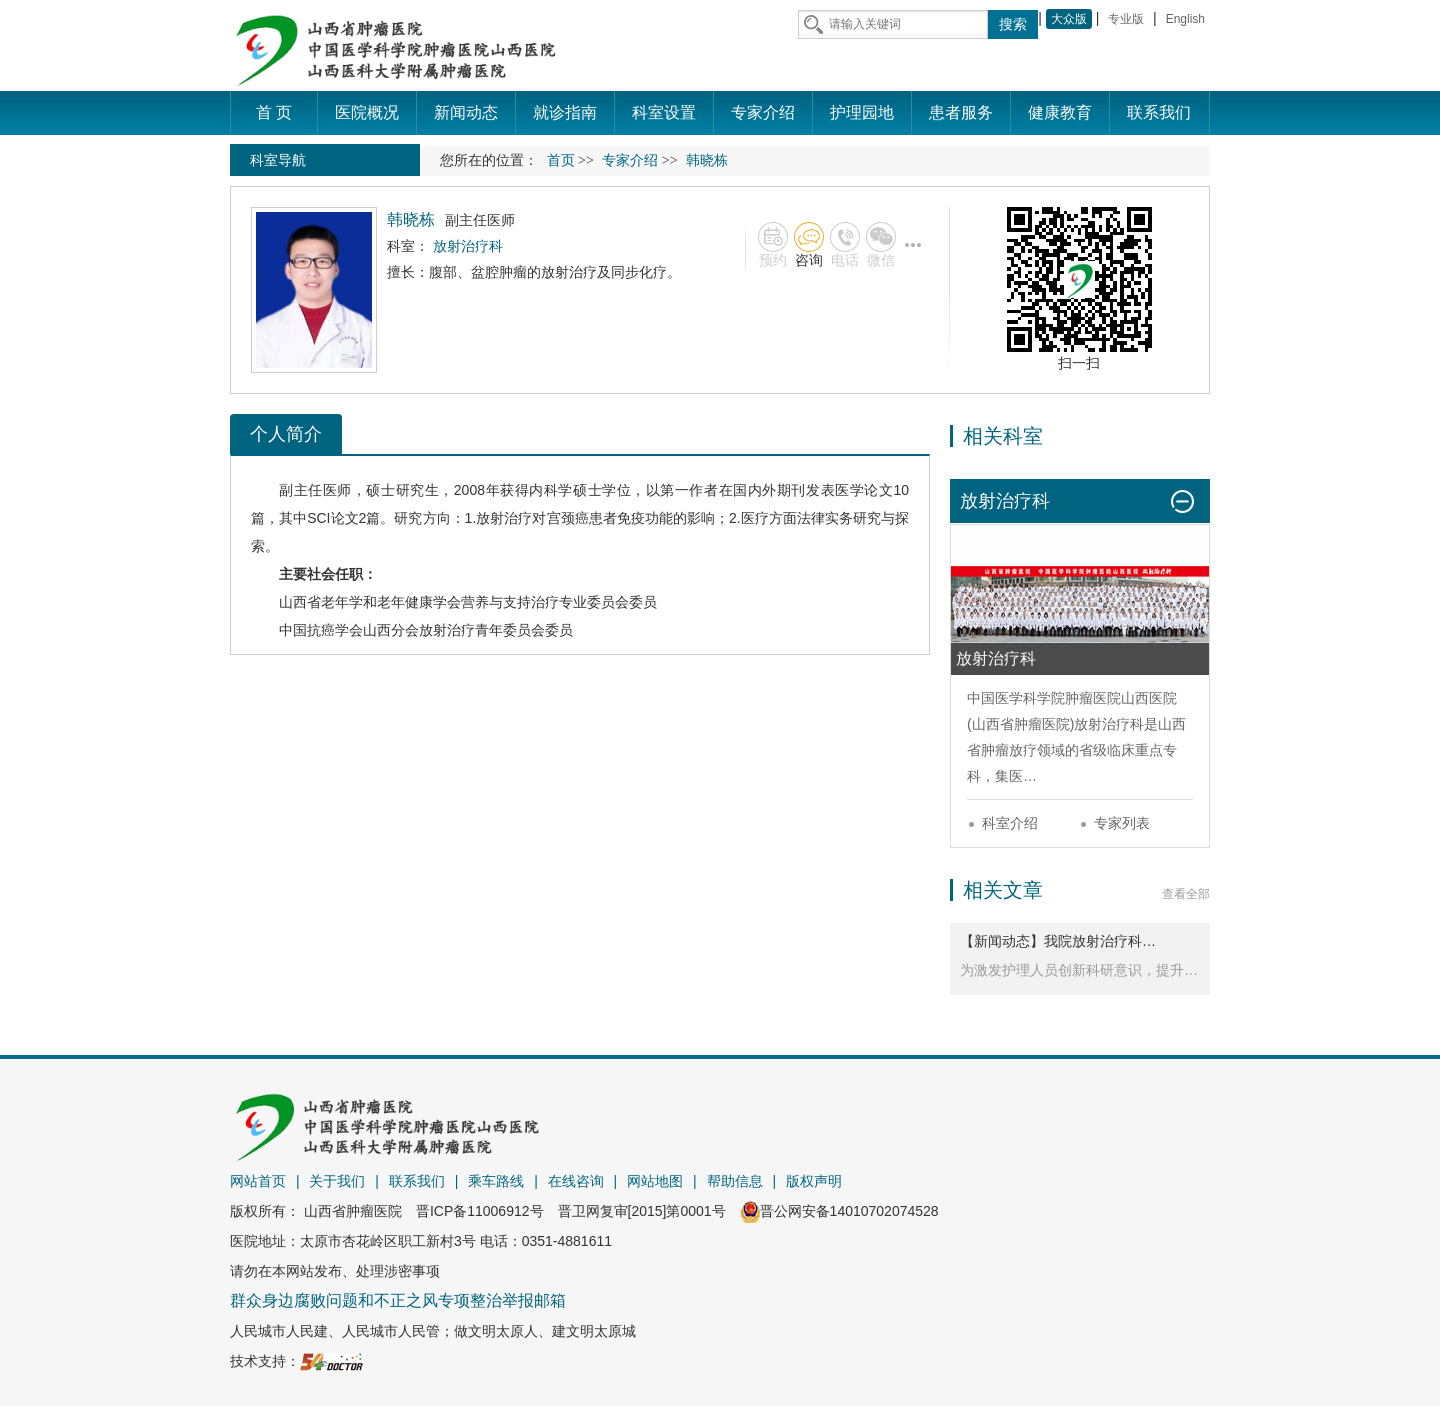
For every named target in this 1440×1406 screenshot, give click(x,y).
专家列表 (1122, 823)
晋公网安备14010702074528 (839, 1211)
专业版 (1126, 19)
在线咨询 (576, 1181)
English (1185, 19)
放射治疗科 (1109, 724)
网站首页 (258, 1181)
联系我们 (417, 1181)
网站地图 (655, 1181)
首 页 (274, 112)
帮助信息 (735, 1181)
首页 (561, 160)
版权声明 (814, 1181)
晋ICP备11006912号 (480, 1211)
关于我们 (337, 1181)
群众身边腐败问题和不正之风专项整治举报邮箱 (398, 1300)
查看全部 (1186, 894)
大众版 (1069, 19)
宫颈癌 (568, 518)
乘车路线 (496, 1181)
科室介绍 (1010, 823)
